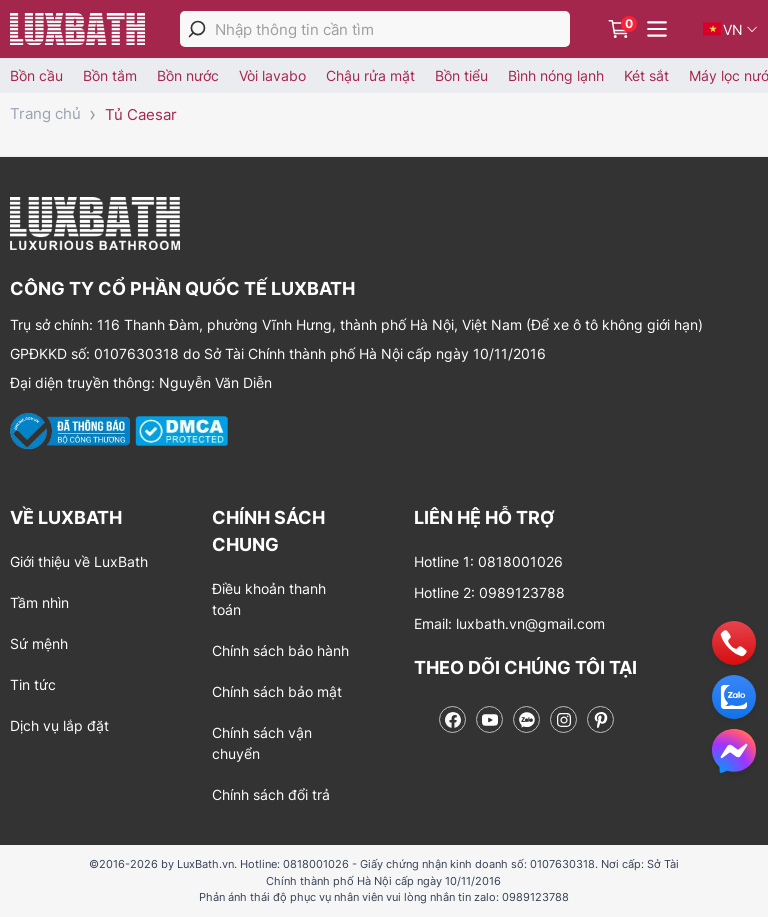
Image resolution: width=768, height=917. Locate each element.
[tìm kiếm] (197, 29)
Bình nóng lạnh (556, 75)
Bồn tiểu (461, 75)
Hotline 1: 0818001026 (488, 561)
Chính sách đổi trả (271, 794)
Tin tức (33, 684)
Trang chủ (45, 113)
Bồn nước (188, 75)
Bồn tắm (110, 75)
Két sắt (646, 75)
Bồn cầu (36, 75)
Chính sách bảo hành (280, 650)
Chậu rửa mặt (370, 75)
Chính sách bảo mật (277, 691)
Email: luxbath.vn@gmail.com (509, 623)
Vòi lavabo (272, 75)
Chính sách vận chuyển (262, 743)
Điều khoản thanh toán (269, 599)
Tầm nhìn (39, 602)
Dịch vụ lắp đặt (59, 725)
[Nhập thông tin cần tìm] (392, 29)
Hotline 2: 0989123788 (489, 592)
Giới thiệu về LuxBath (79, 561)
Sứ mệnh (39, 643)
